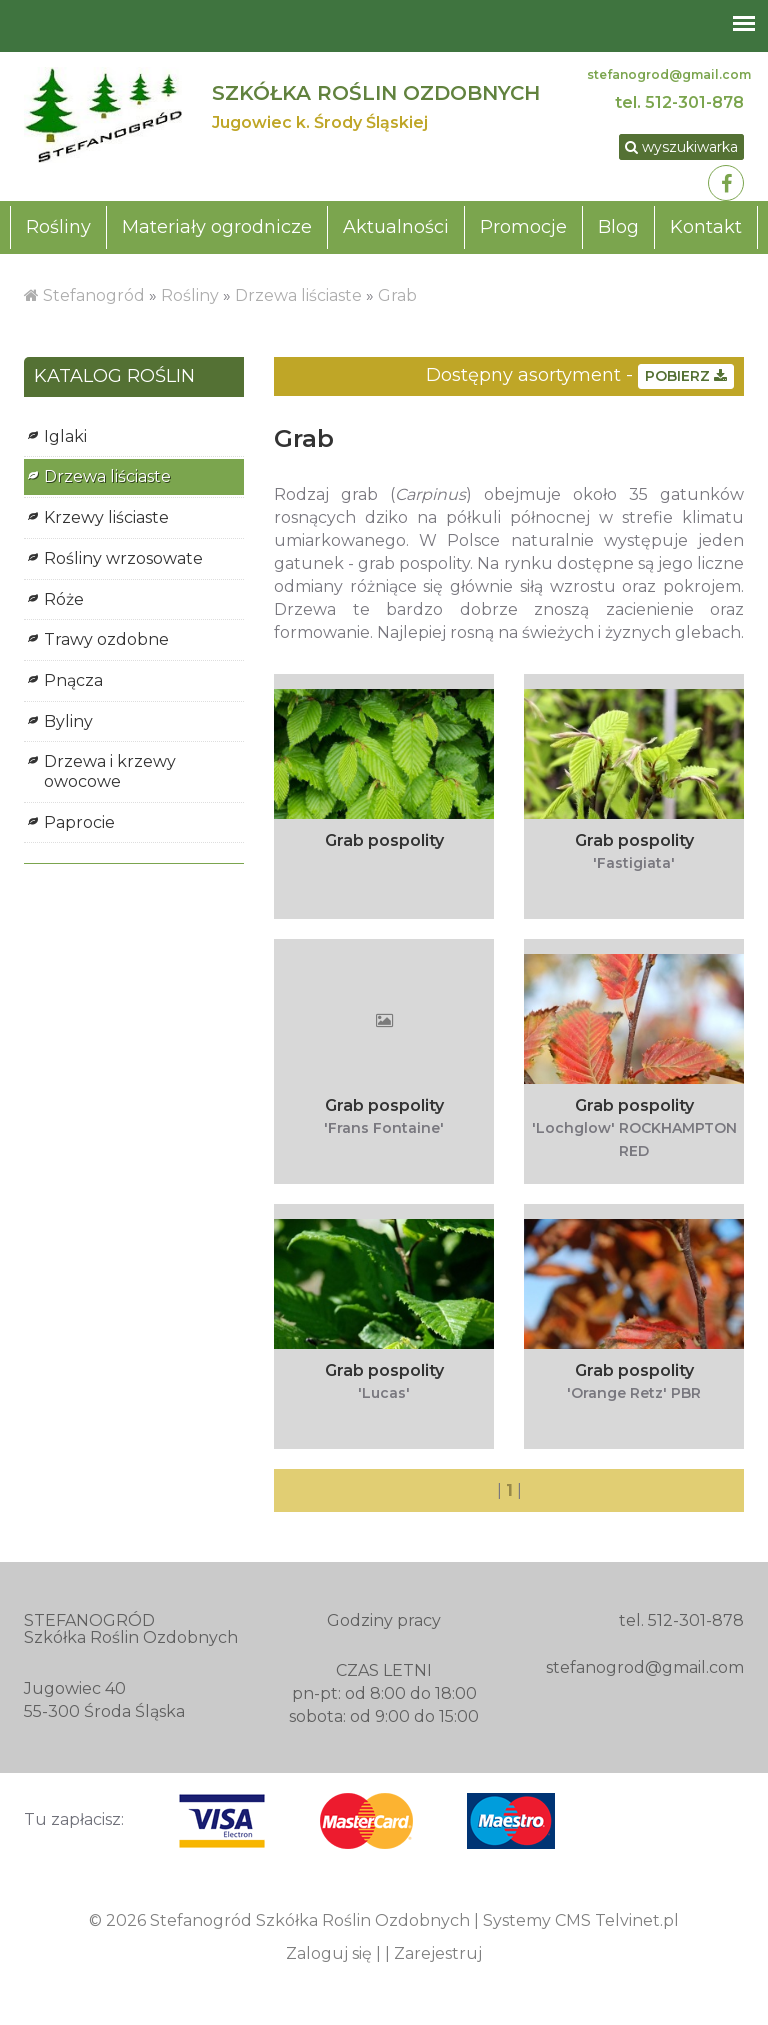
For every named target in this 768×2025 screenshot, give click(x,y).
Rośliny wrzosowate (123, 558)
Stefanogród (94, 295)
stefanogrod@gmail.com (669, 74)
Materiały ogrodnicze (217, 227)
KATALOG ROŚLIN (114, 377)
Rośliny (58, 227)
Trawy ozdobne (106, 639)
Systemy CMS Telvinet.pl (581, 1920)
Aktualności (396, 227)
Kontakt (706, 227)
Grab (397, 295)
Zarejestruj (438, 1953)
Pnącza (73, 680)
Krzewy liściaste (106, 517)
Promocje (523, 227)
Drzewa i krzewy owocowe (110, 771)
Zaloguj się (329, 1953)
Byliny (68, 721)
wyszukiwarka (681, 147)
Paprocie (79, 822)
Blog (618, 227)
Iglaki (65, 436)
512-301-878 (694, 102)
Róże (64, 599)
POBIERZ (686, 376)
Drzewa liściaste (298, 295)
